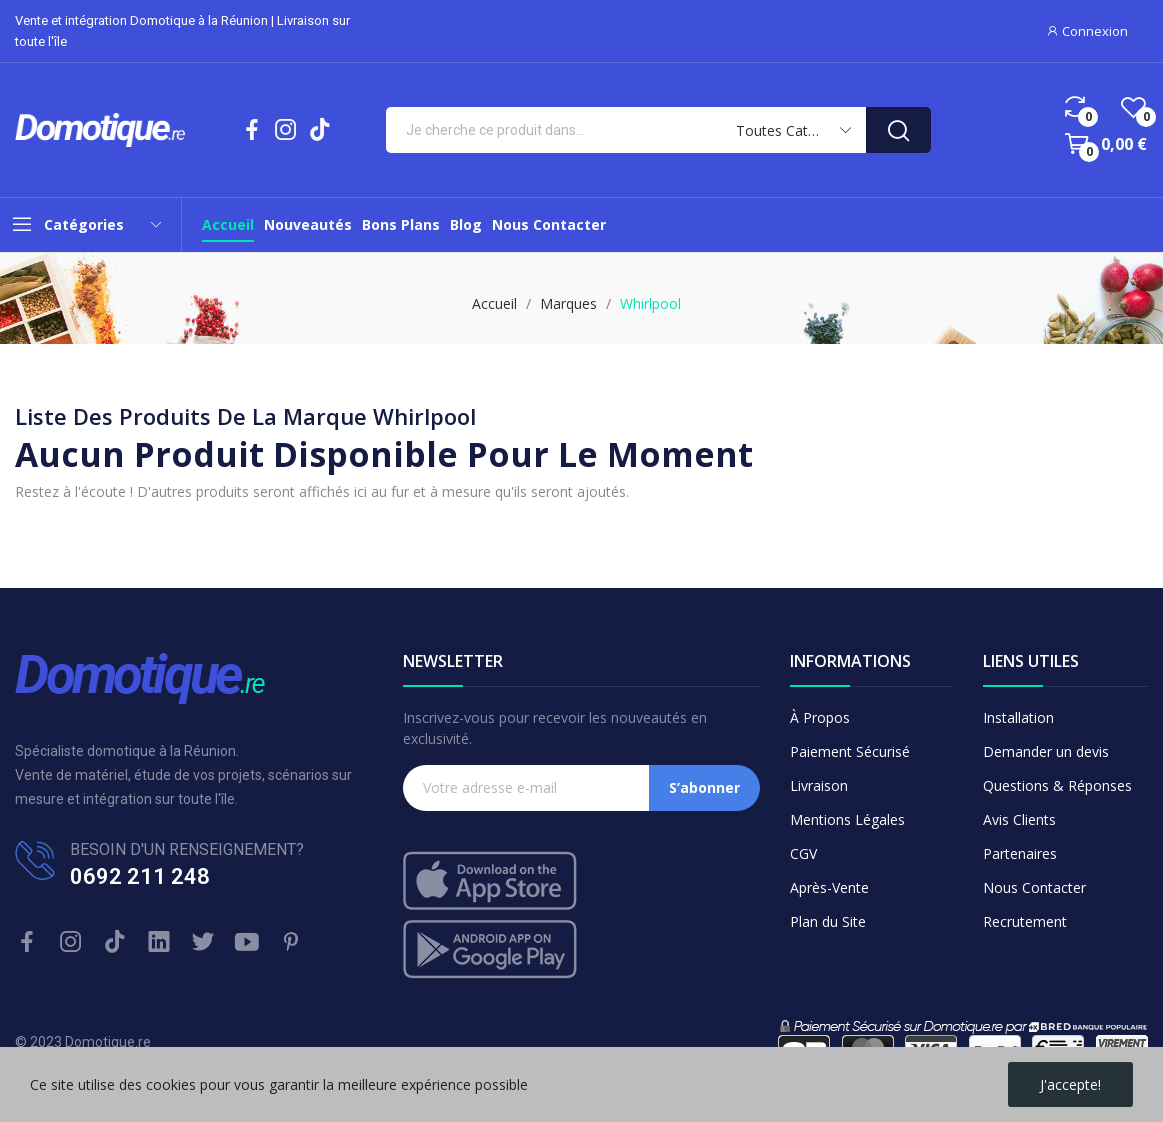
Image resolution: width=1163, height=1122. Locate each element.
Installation (1018, 717)
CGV (803, 853)
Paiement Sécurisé (850, 751)
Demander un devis (1046, 751)
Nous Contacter (1034, 887)
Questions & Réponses (1057, 785)
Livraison (819, 785)
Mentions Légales (847, 819)
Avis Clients (1019, 819)
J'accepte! (1070, 1084)
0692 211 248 (140, 876)
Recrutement (1025, 921)
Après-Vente (829, 887)
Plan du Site (828, 921)
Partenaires (1020, 853)
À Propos (820, 717)
